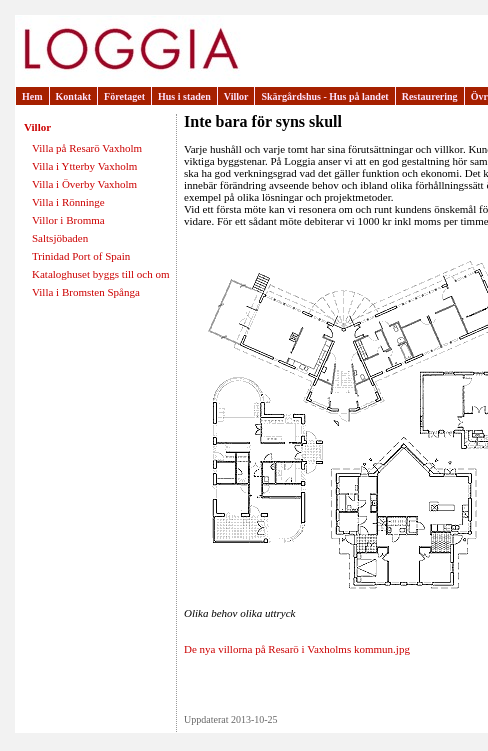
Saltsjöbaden (60, 238)
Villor (236, 96)
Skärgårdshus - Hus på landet (324, 96)
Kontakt (74, 96)
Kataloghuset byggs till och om (100, 274)
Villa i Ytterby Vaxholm (84, 166)
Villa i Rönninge (68, 202)
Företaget (124, 96)
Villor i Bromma (68, 220)
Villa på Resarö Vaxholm (87, 148)
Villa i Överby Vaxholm (84, 184)
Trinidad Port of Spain (81, 256)
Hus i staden (184, 96)
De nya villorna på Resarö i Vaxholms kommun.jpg (297, 649)
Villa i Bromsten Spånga (86, 292)
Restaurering (430, 96)
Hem (32, 96)
